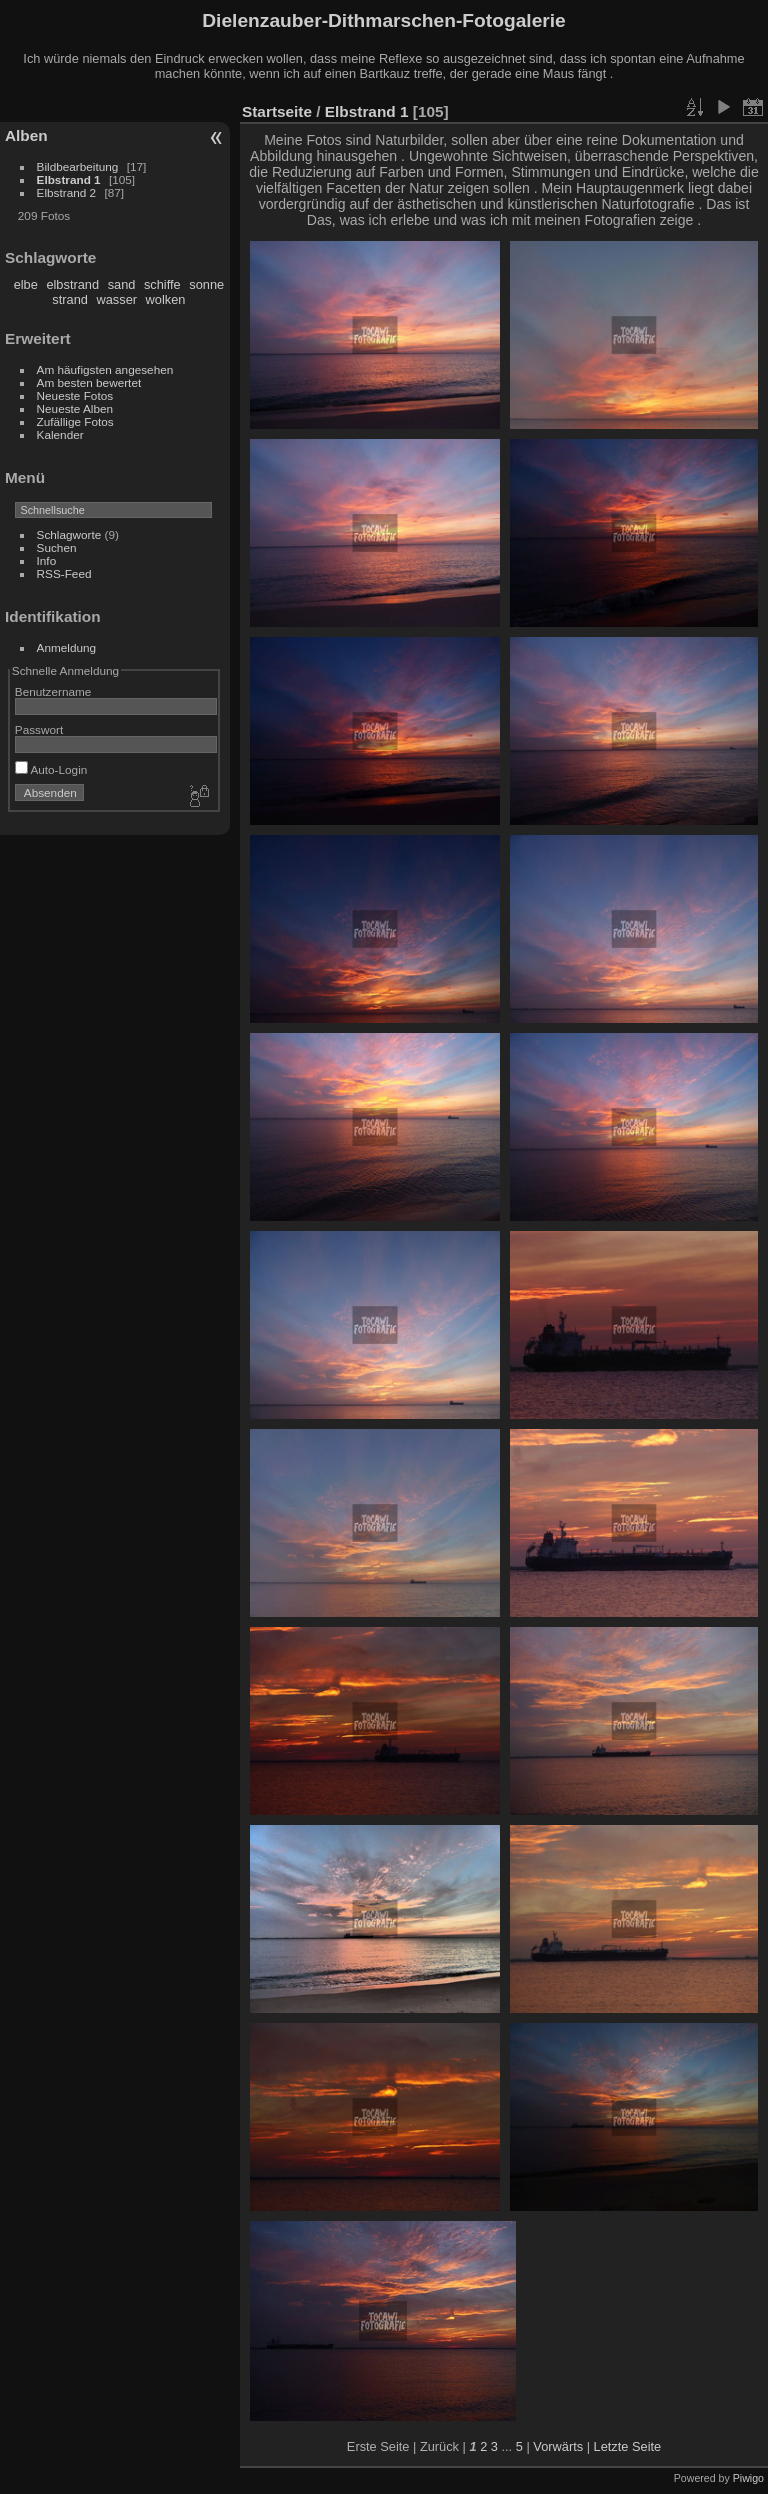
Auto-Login (51, 769)
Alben (26, 135)
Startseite (277, 111)
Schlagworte (69, 534)
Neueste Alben (75, 408)
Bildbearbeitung (78, 166)
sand (122, 284)
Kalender (60, 434)
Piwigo (748, 2478)
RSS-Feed (64, 573)
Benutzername (53, 691)
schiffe (162, 284)
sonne (206, 284)
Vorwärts (558, 2446)
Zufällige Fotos (75, 421)
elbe (26, 284)
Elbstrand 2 (67, 192)
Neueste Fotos (75, 395)
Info (47, 560)
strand (70, 299)
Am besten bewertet (89, 382)
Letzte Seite (628, 2446)
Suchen (57, 547)
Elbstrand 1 (69, 179)
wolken (166, 299)
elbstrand (72, 284)
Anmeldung (67, 647)
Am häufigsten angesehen (105, 369)
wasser (116, 299)
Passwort (39, 729)
